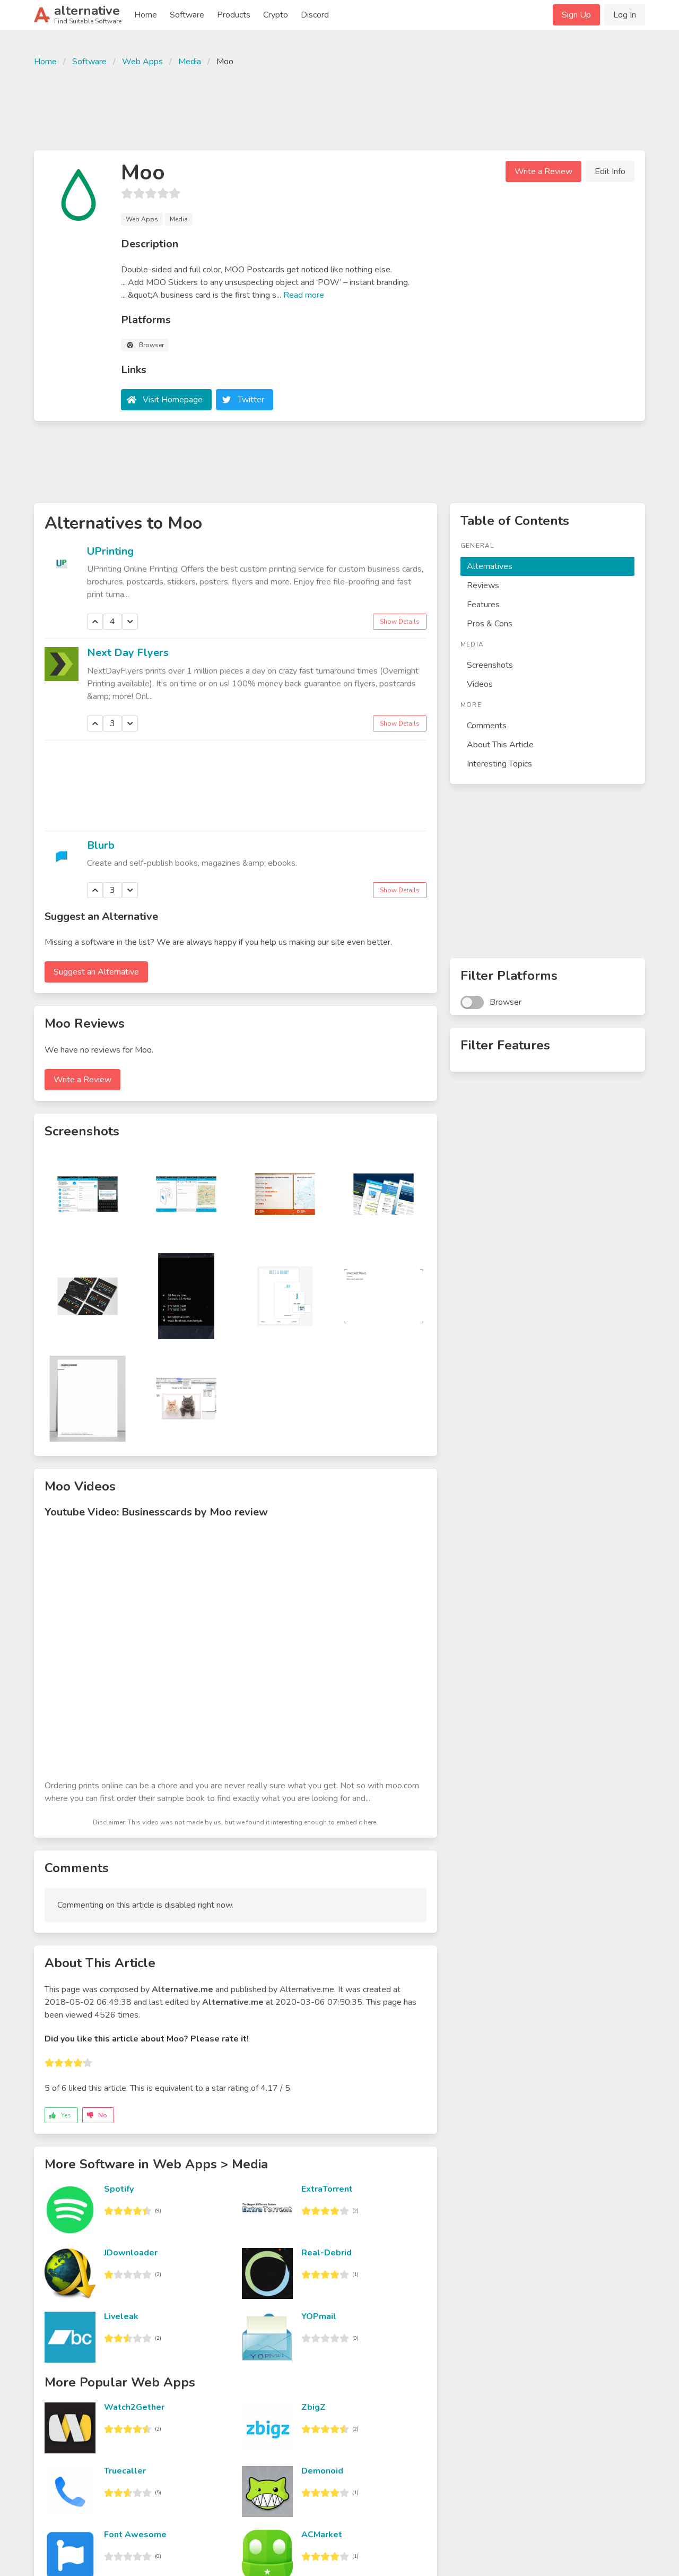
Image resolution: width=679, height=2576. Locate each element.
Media (189, 61)
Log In (624, 15)
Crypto (275, 15)
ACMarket (321, 2534)
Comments (487, 725)
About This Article (500, 745)
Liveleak (121, 2316)
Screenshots (490, 665)
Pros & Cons (489, 624)
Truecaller (125, 2471)
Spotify (119, 2189)
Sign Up (576, 15)
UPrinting (110, 551)
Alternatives (489, 566)
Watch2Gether (134, 2407)
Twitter (251, 400)
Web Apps (142, 61)
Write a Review (543, 171)
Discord (315, 15)
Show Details (400, 621)
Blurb (101, 845)
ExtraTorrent (327, 2189)
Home (145, 15)
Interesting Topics (499, 764)
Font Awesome (135, 2534)
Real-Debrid (326, 2253)
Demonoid (322, 2471)
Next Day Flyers (128, 652)
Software (187, 15)
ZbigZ (313, 2407)
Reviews (483, 585)
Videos (480, 684)
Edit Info (610, 171)
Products (233, 15)
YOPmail (318, 2316)
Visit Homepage (173, 400)
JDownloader (131, 2253)
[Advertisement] (339, 107)
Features (483, 604)
